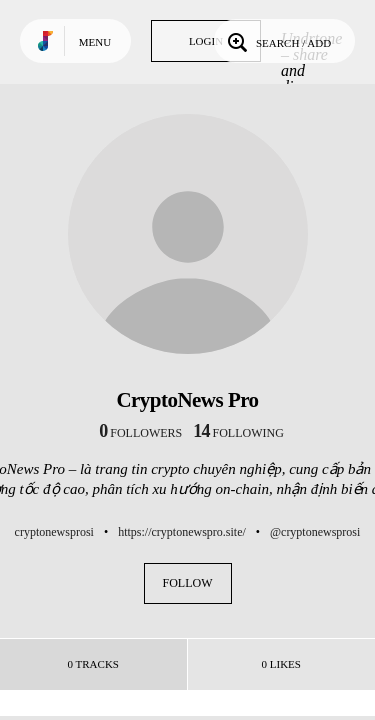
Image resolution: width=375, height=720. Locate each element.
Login (206, 41)
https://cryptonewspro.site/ (182, 532)
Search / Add (277, 41)
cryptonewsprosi (54, 532)
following (238, 433)
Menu (95, 42)
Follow (188, 583)
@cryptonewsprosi (315, 532)
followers (140, 433)
